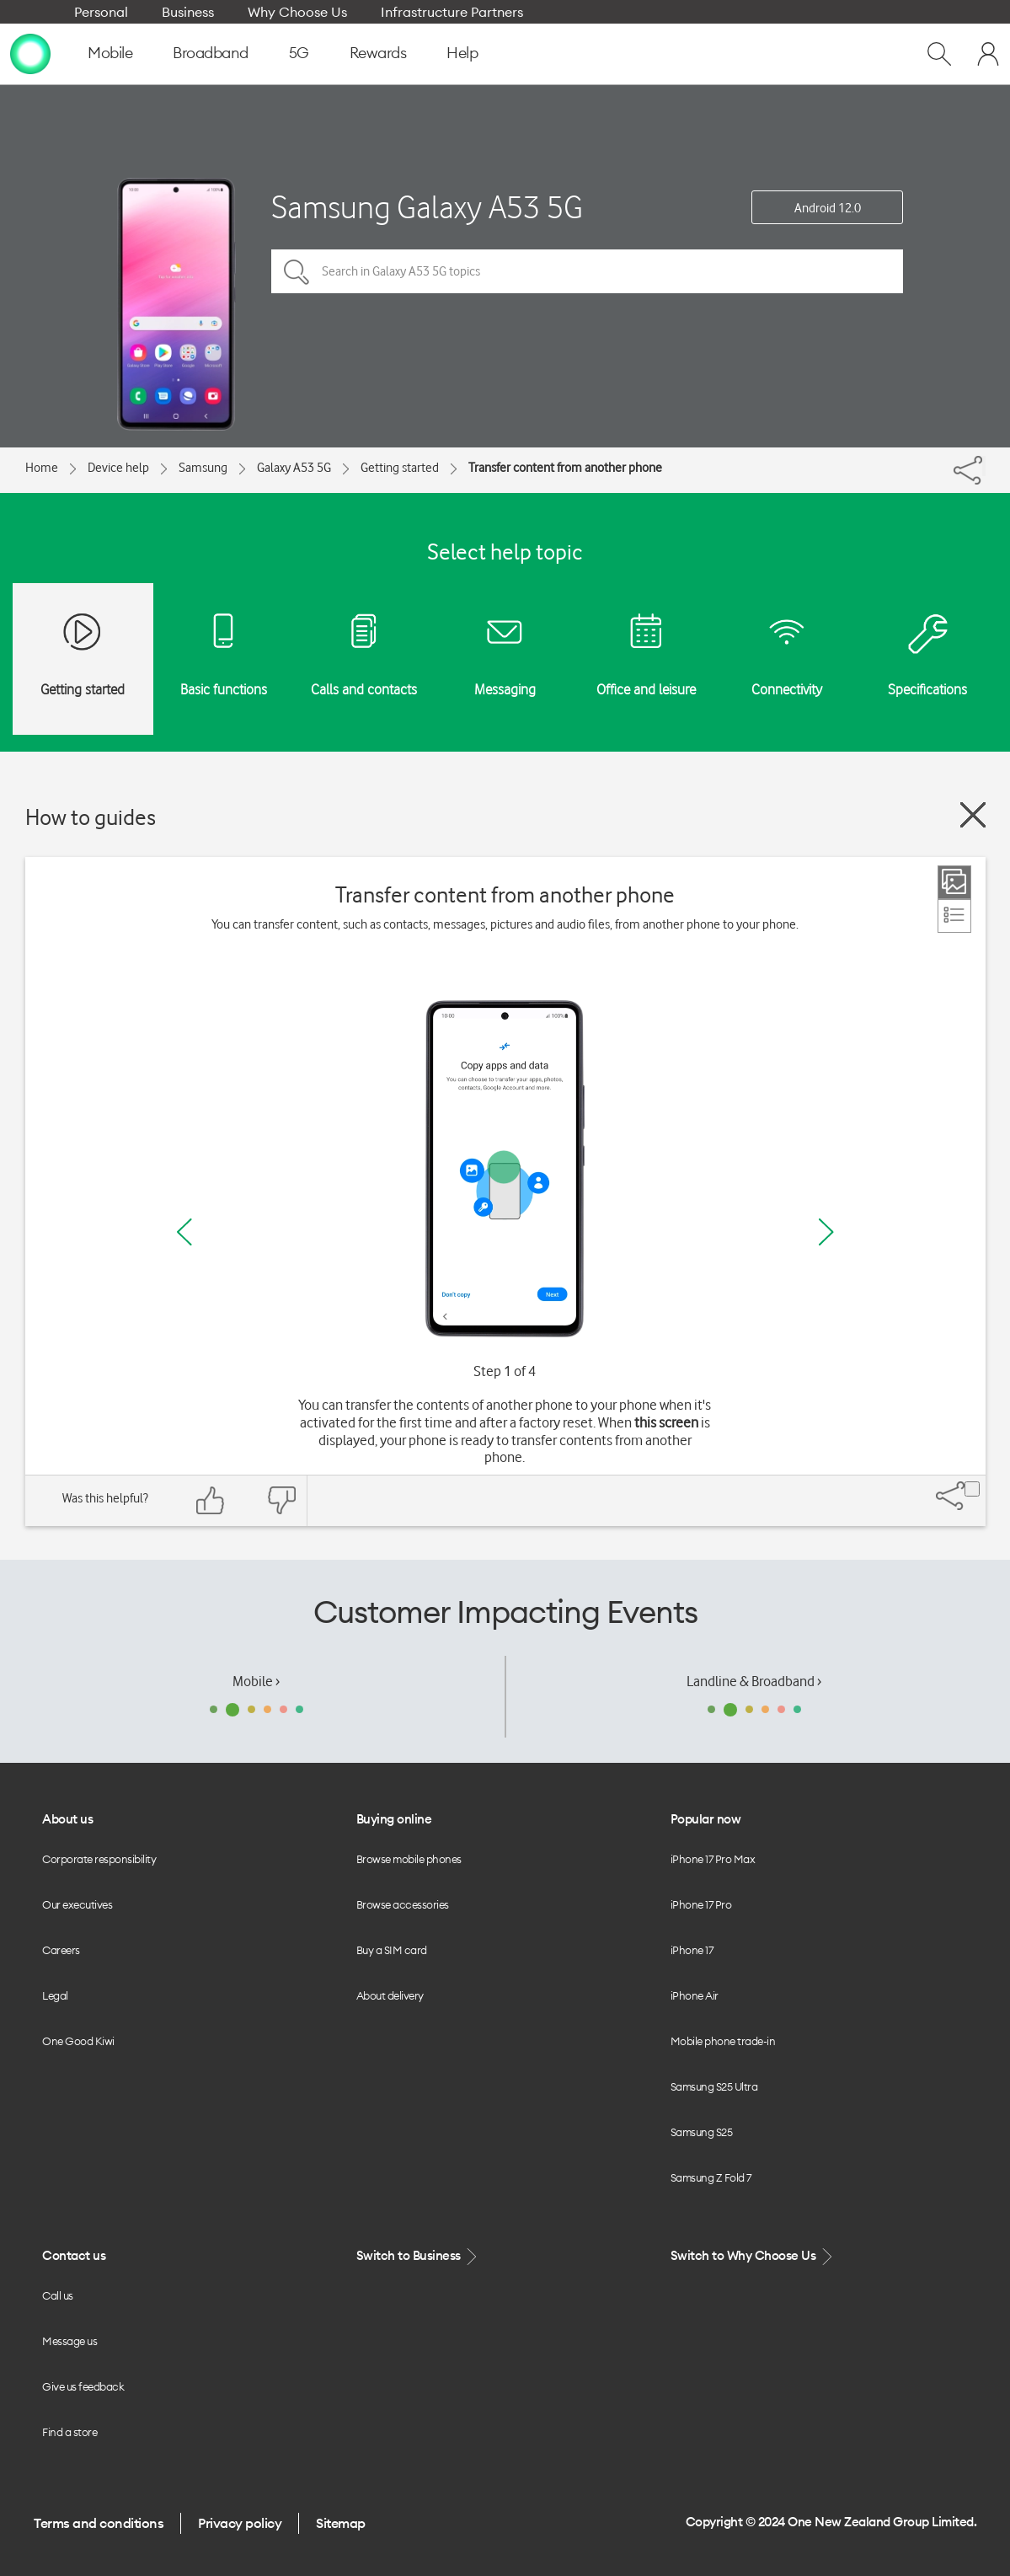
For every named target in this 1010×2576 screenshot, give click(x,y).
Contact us (73, 2255)
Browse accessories (402, 1904)
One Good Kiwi (78, 2041)
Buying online (394, 1819)
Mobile (110, 52)
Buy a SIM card (391, 1950)
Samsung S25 (702, 2132)
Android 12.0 (827, 208)
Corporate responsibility (99, 1859)
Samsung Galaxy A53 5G (427, 207)
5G (299, 52)
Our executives (77, 1904)
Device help (118, 467)
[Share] (984, 466)
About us (67, 1819)
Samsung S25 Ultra (714, 2086)
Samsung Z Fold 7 (711, 2177)
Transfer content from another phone (565, 467)
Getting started (400, 467)
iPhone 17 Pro (701, 1904)
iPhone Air (695, 1995)
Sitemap (341, 2522)
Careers (61, 1950)
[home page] (30, 53)
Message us (69, 2341)
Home (41, 467)
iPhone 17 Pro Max (713, 1859)
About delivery (390, 1995)
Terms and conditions (98, 2522)
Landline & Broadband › (754, 1681)
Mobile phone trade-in (723, 2041)
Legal (55, 1995)
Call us (57, 2295)
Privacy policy (239, 2522)
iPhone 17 (692, 1950)
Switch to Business (418, 2256)
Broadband (210, 52)
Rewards (378, 52)
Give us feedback (83, 2386)
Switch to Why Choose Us (753, 2256)
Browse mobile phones (409, 1859)
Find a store (69, 2432)
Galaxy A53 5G (294, 467)
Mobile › (256, 1681)
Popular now (706, 1819)
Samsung (203, 467)
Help (462, 52)
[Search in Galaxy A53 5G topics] (587, 271)
